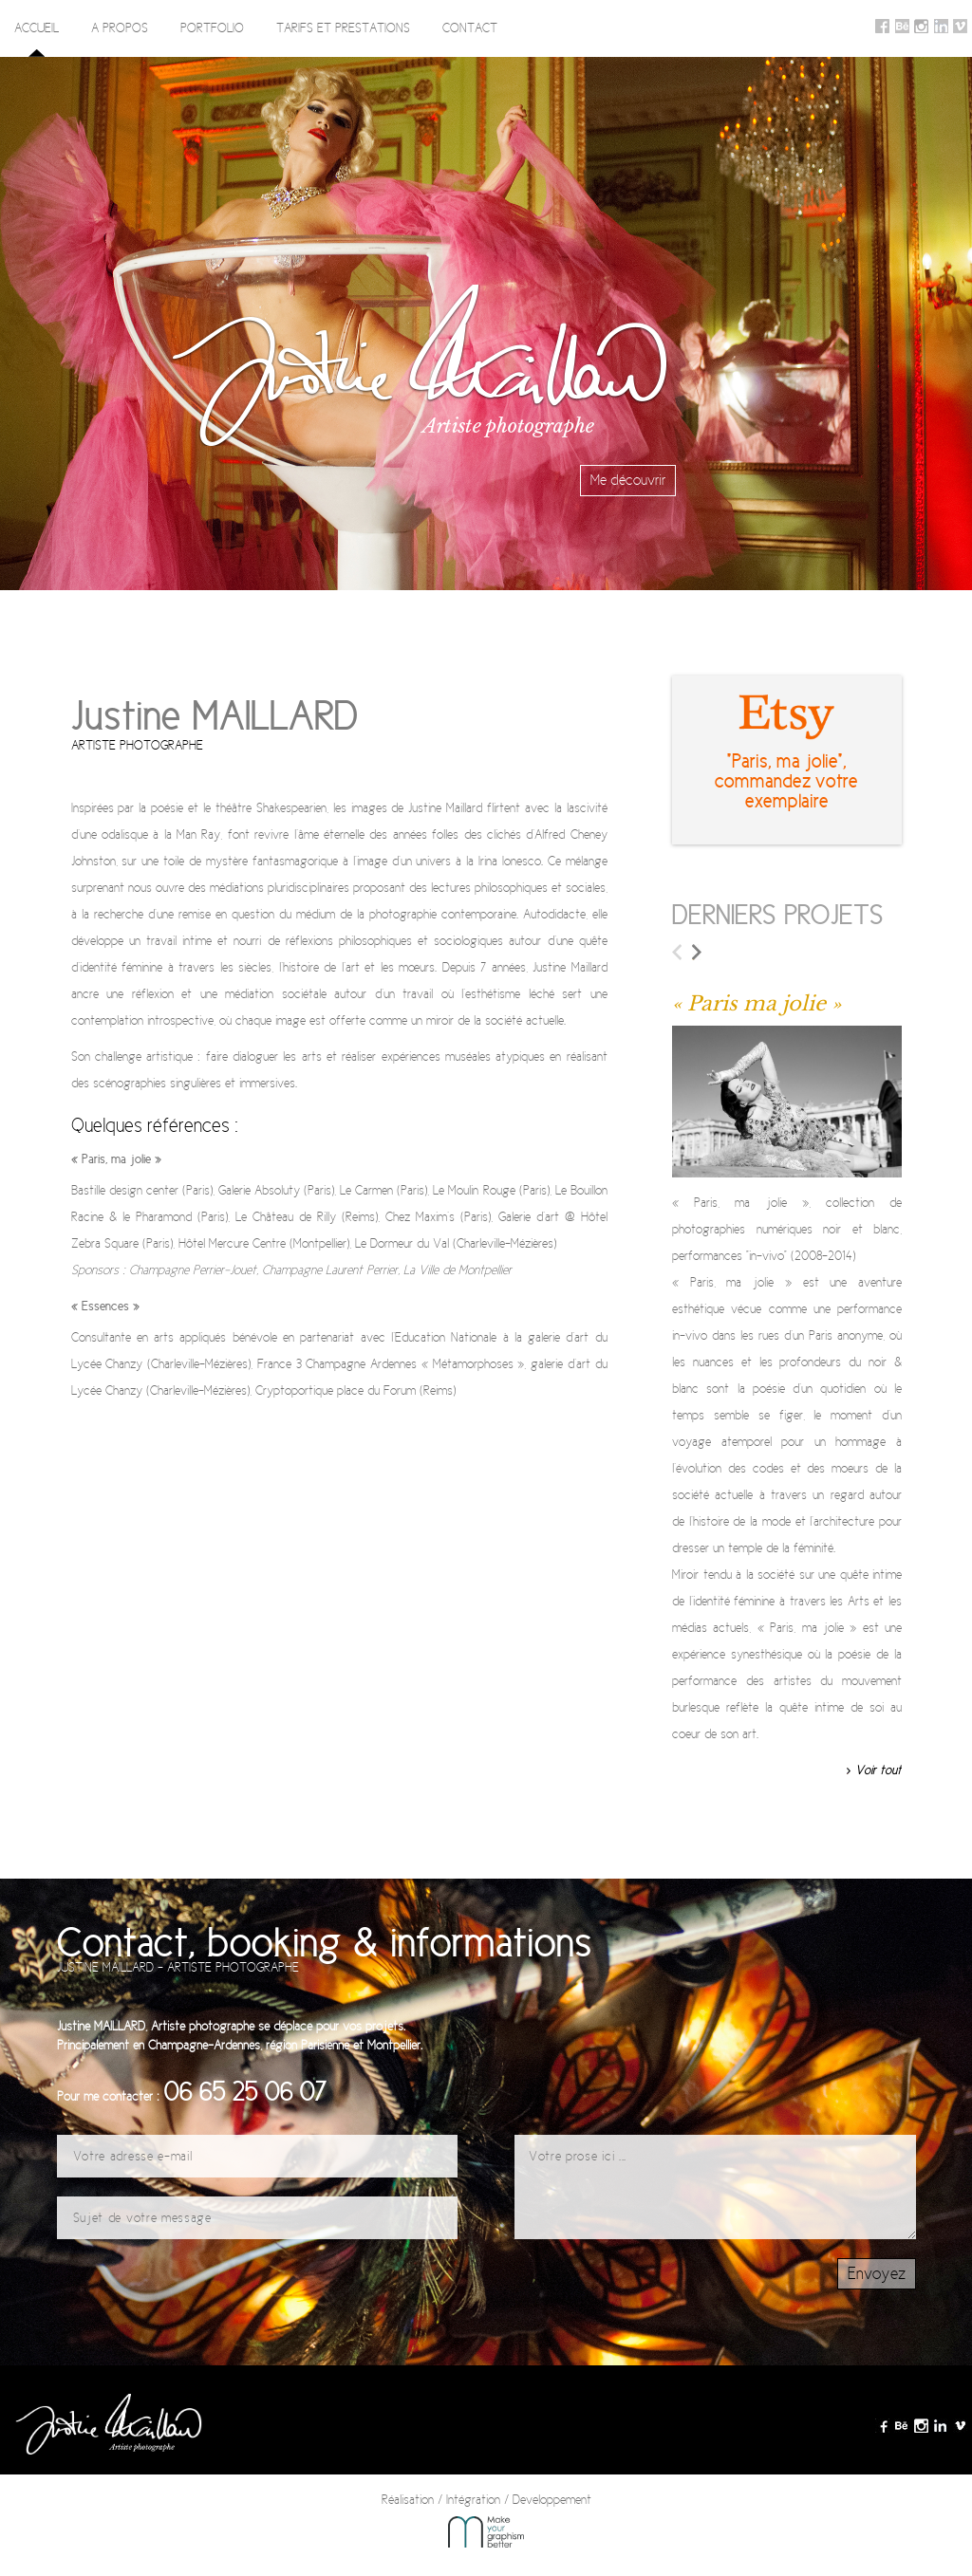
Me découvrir (627, 481)
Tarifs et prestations (343, 28)
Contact (469, 28)
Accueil (36, 28)
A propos (119, 28)
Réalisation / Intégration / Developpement (486, 2520)
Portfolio (212, 28)
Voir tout (878, 1770)
